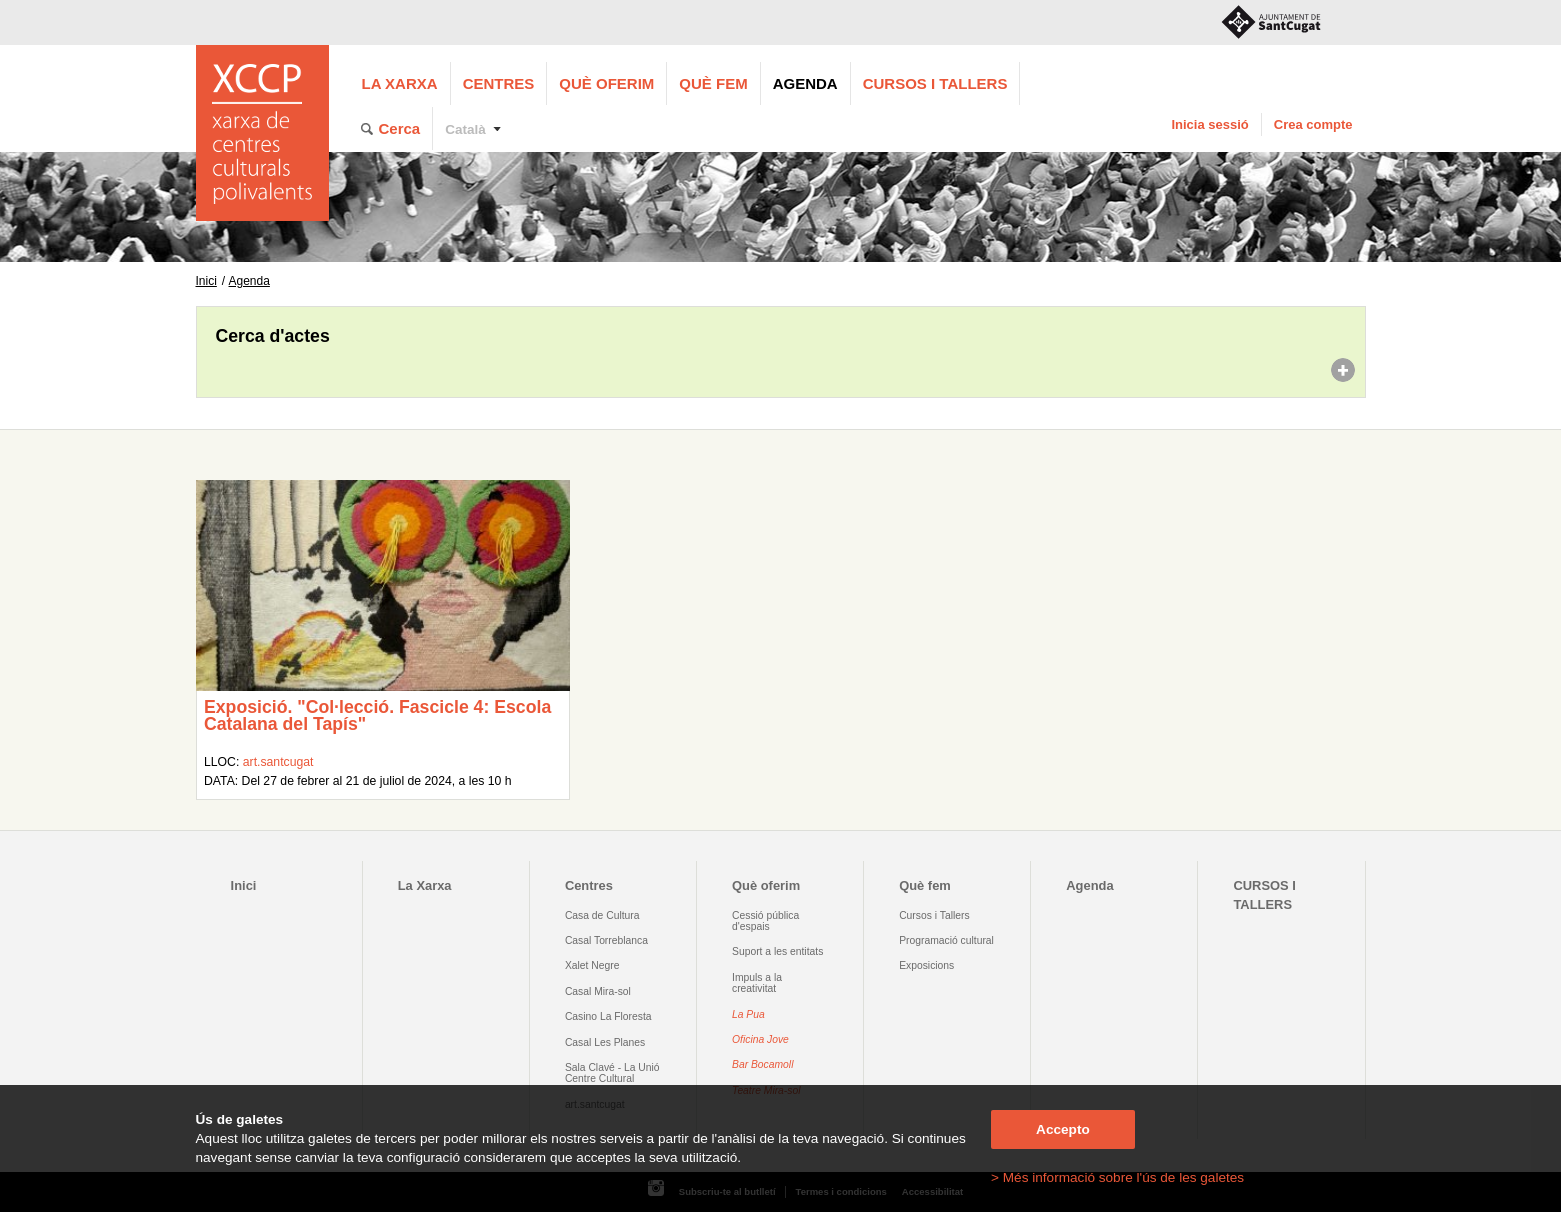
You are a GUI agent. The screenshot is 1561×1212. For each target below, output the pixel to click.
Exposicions (926, 965)
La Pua (748, 1014)
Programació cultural (946, 940)
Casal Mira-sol (598, 991)
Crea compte (1313, 124)
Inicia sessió (1209, 124)
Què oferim (606, 83)
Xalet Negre (592, 965)
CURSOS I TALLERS (935, 83)
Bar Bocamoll (762, 1064)
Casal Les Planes (605, 1042)
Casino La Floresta (608, 1016)
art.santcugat (278, 762)
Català (465, 129)
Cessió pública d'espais (765, 921)
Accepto (1063, 1129)
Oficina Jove (760, 1039)
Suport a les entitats (777, 951)
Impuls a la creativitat (757, 983)
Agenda (805, 83)
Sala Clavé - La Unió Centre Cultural (612, 1073)
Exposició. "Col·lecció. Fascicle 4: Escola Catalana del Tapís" (377, 716)
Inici (206, 281)
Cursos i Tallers (934, 915)
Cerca (400, 128)
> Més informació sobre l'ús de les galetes (1117, 1177)
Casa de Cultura (602, 915)
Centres (499, 83)
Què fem (713, 83)
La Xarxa (400, 83)
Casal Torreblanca (606, 940)
